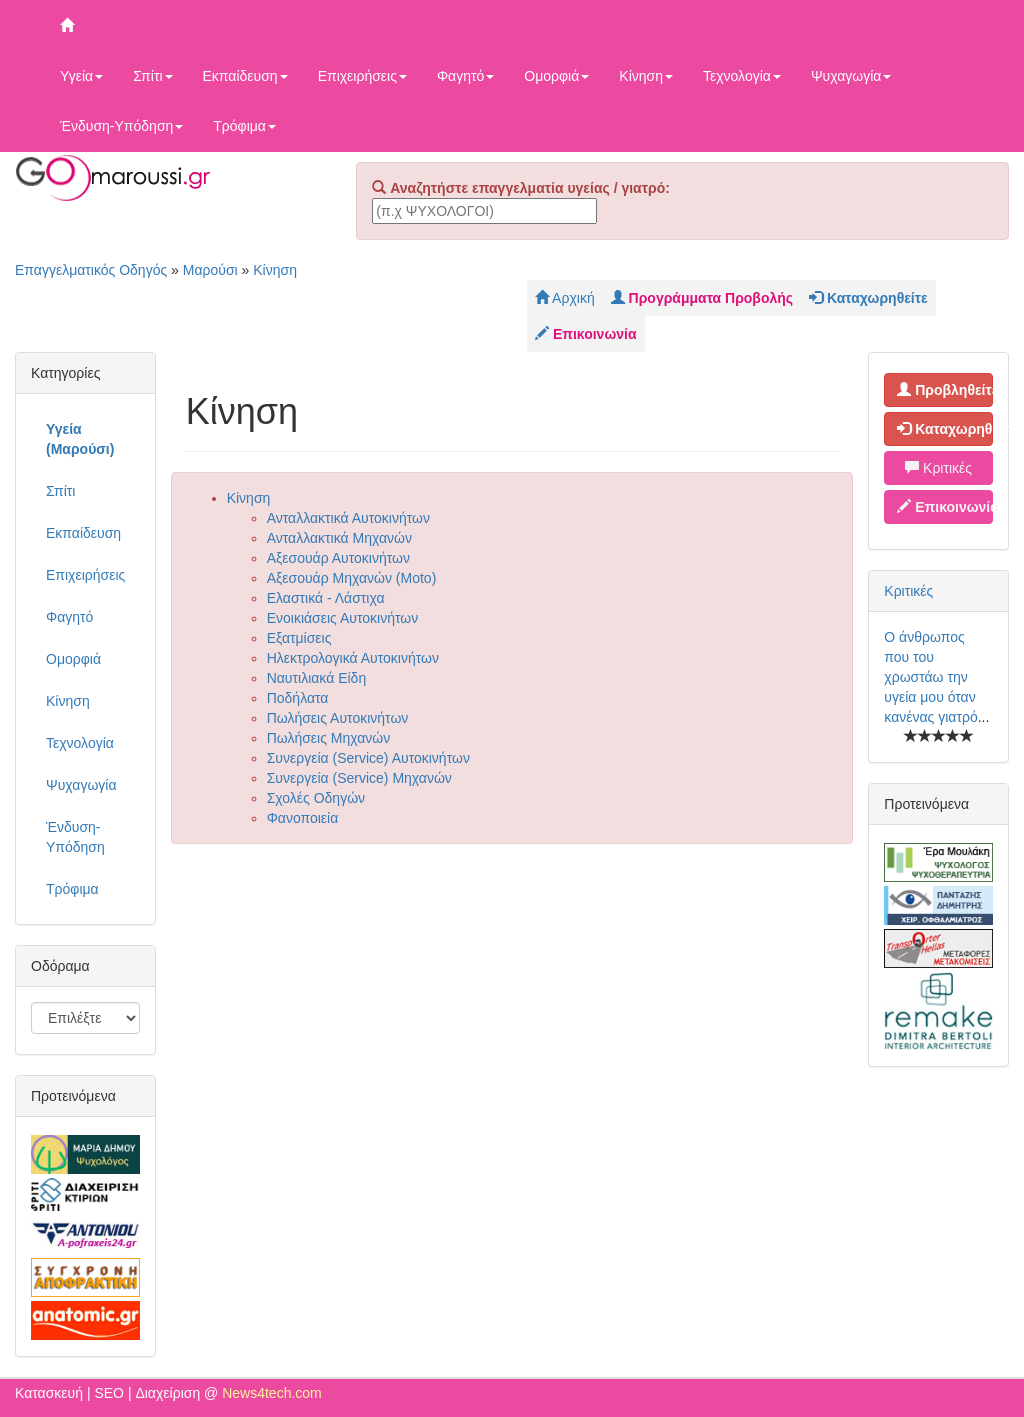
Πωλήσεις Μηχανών (329, 738)
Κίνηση (646, 76)
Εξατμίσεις (299, 638)
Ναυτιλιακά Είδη (317, 678)
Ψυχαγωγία (851, 76)
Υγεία (81, 76)
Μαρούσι (210, 270)
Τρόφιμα (244, 126)
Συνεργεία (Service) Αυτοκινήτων (368, 758)
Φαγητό (465, 76)
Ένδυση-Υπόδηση (121, 126)
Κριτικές (938, 468)
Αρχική (565, 298)
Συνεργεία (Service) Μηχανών (359, 778)
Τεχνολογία (742, 76)
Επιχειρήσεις (362, 76)
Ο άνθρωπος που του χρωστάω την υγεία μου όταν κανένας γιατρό (930, 677)
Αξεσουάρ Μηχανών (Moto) (352, 578)
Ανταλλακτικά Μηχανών (339, 538)
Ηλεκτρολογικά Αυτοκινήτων (353, 658)
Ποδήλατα (298, 698)
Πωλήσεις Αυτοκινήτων (338, 718)
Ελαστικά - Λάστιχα (326, 598)
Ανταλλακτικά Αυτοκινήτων (348, 518)
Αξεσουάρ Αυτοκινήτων (338, 558)
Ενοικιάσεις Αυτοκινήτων (343, 618)
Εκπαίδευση (245, 76)
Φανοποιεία (303, 818)
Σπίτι (152, 76)
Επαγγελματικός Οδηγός (91, 270)
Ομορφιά (556, 76)
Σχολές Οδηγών (316, 798)
